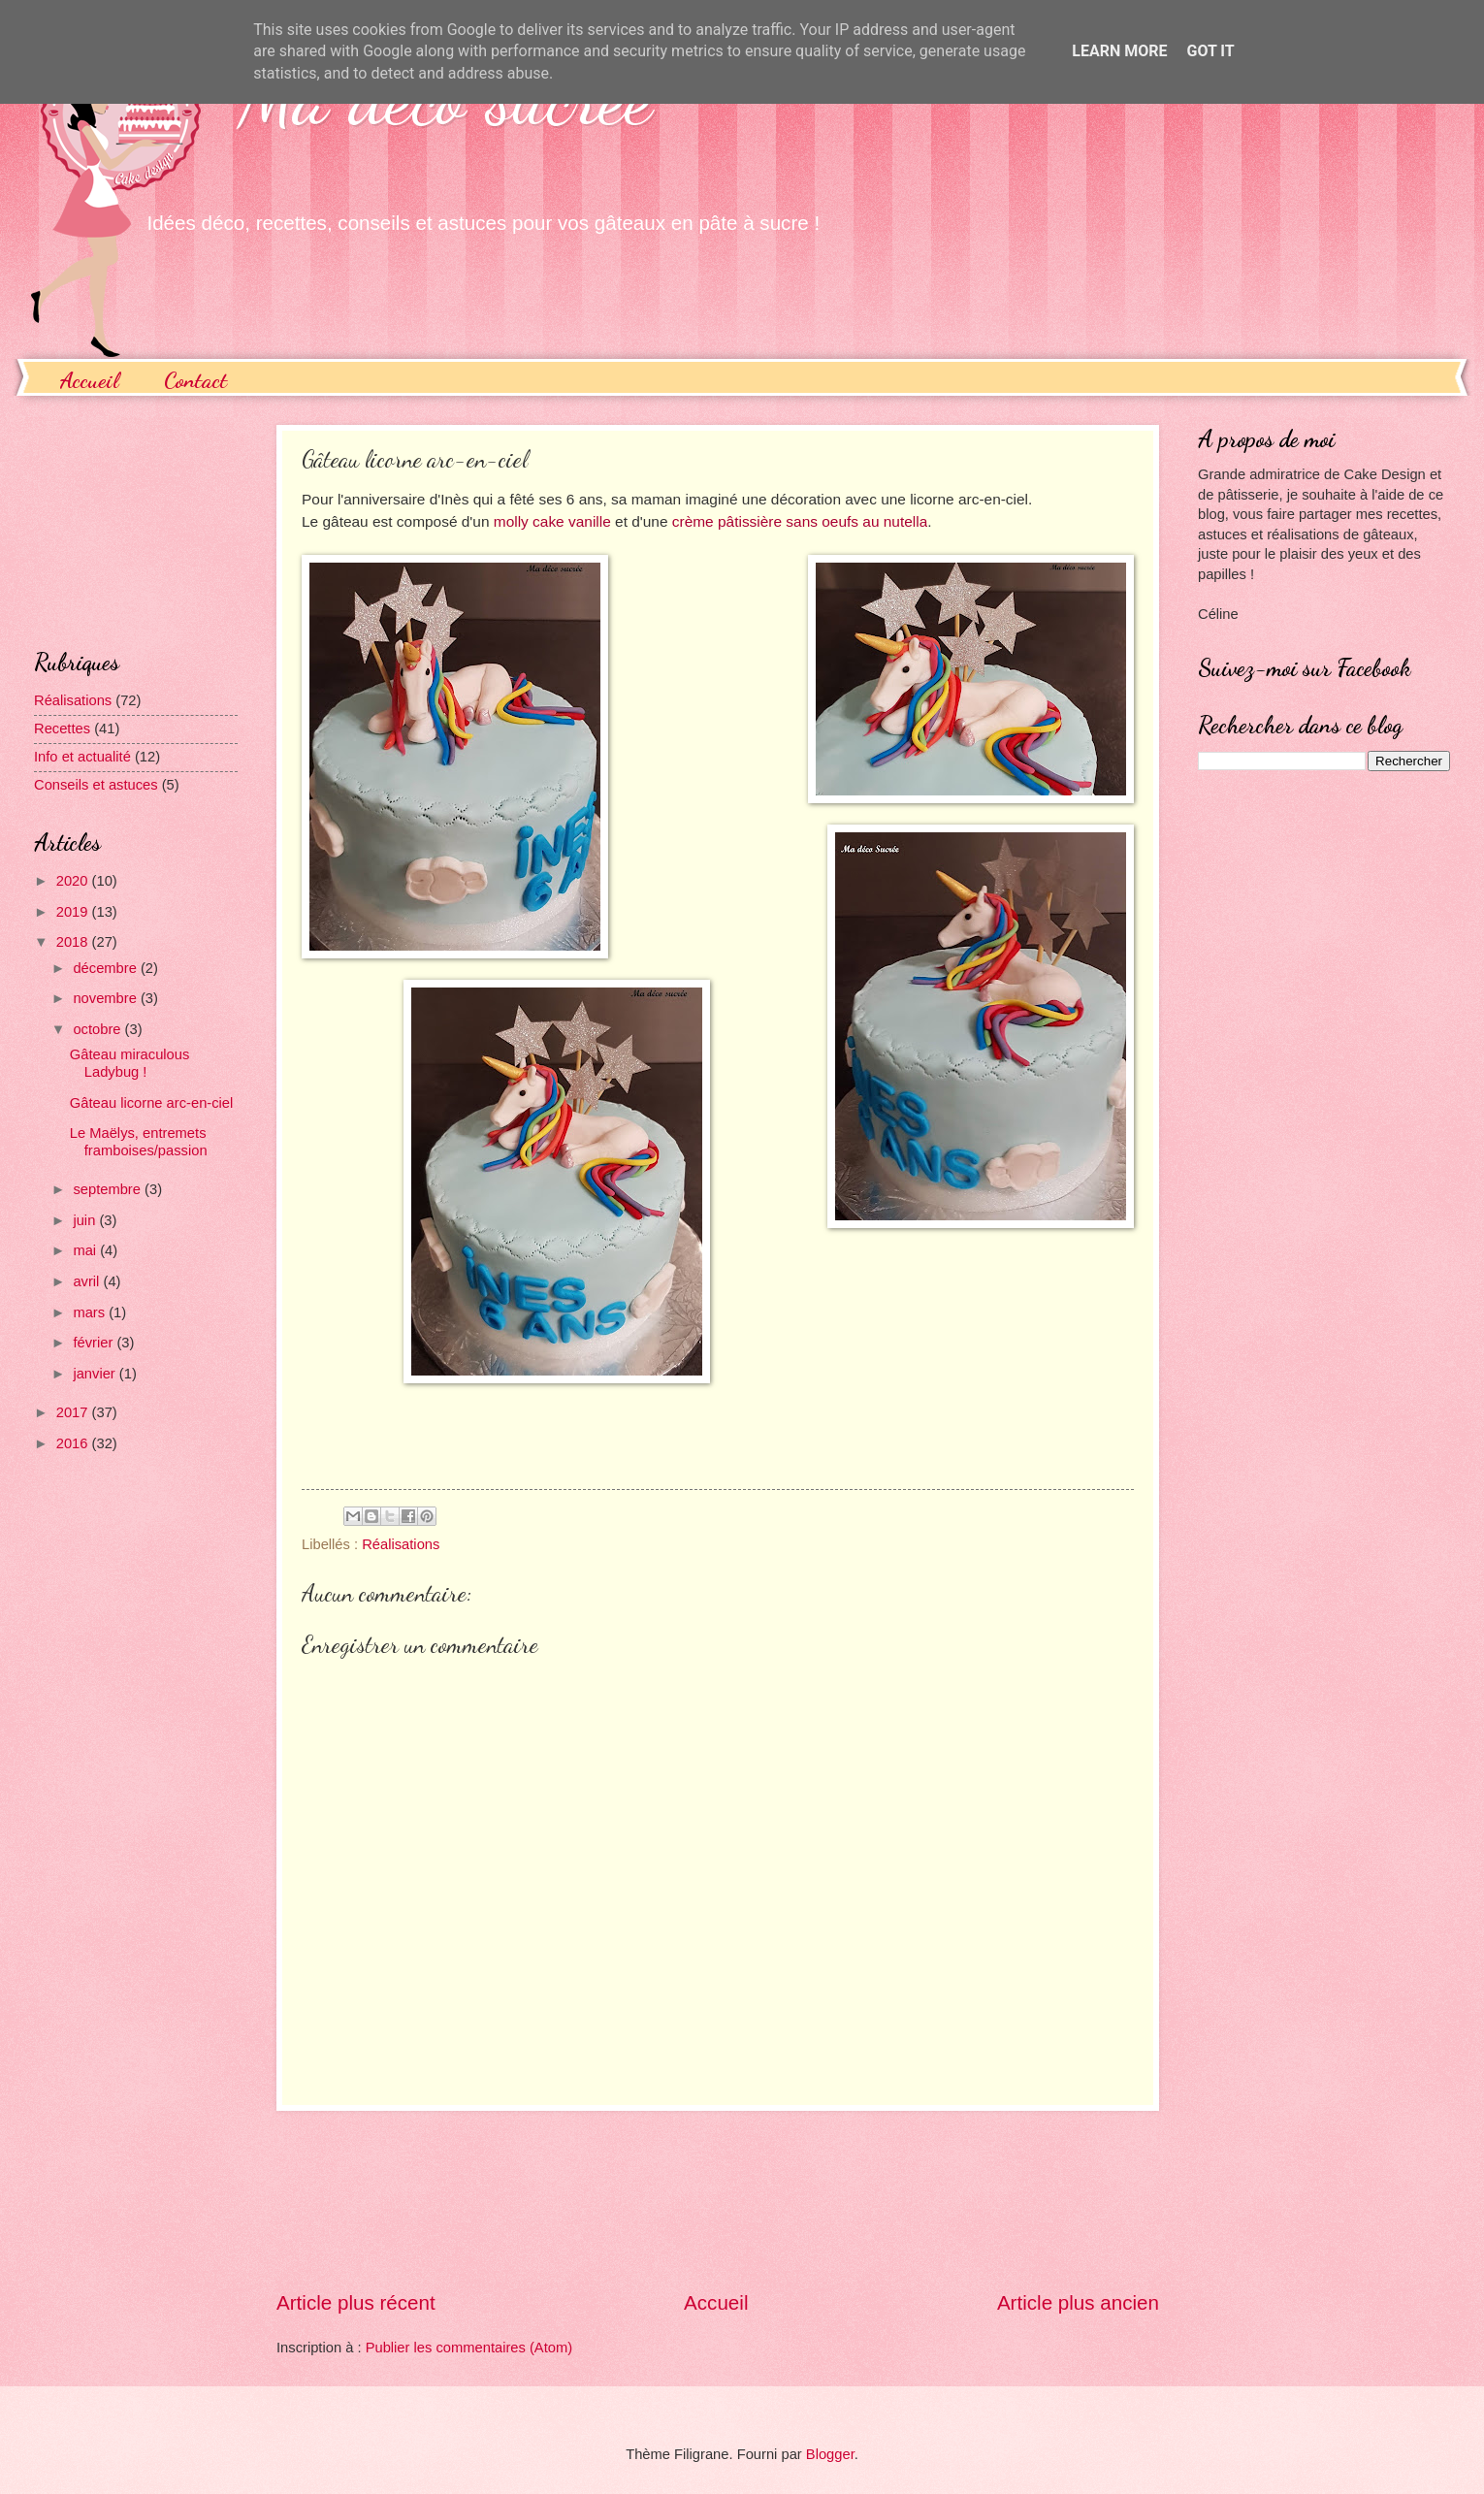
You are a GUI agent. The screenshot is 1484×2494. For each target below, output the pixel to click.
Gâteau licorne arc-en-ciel (152, 1103)
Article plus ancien (1078, 2302)
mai (86, 1250)
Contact (195, 380)
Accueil (89, 380)
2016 (74, 1443)
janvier (95, 1373)
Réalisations (400, 1544)
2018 (74, 942)
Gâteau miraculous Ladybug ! (130, 1063)
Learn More (1119, 51)
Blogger (830, 2454)
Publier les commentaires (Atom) (469, 2347)
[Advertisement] (718, 2200)
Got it (1210, 51)
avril (88, 1281)
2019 (74, 912)
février (94, 1342)
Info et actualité (82, 756)
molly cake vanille (552, 521)
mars (91, 1312)
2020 (74, 881)
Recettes (62, 728)
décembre (107, 968)
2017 (74, 1412)
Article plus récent (356, 2302)
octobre (98, 1029)
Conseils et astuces (96, 785)
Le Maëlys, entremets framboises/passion (139, 1141)
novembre (107, 998)
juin (86, 1220)
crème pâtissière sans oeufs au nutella (799, 521)
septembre (109, 1189)
